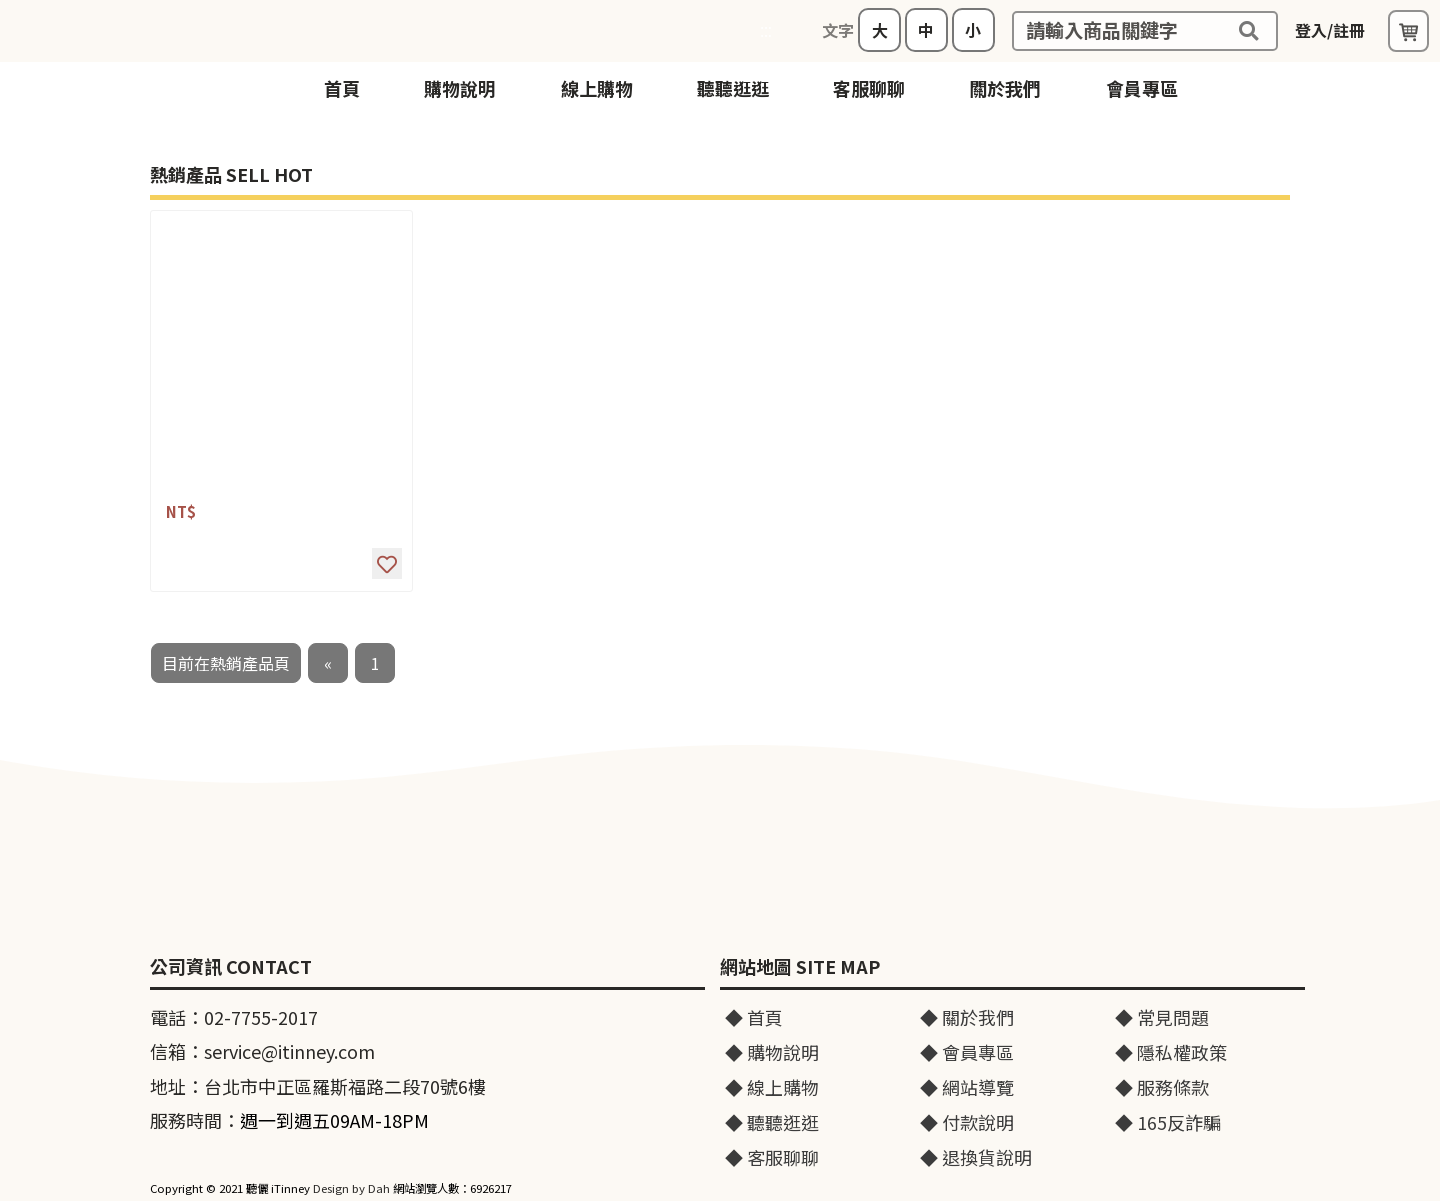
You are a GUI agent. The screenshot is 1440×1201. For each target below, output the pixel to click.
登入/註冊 (1330, 30)
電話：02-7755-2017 (234, 1017)
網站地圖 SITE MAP (800, 967)
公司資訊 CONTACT (231, 967)
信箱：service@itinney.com (262, 1051)
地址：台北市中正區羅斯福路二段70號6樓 (318, 1086)
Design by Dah (351, 1188)
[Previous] (328, 663)
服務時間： (289, 1120)
